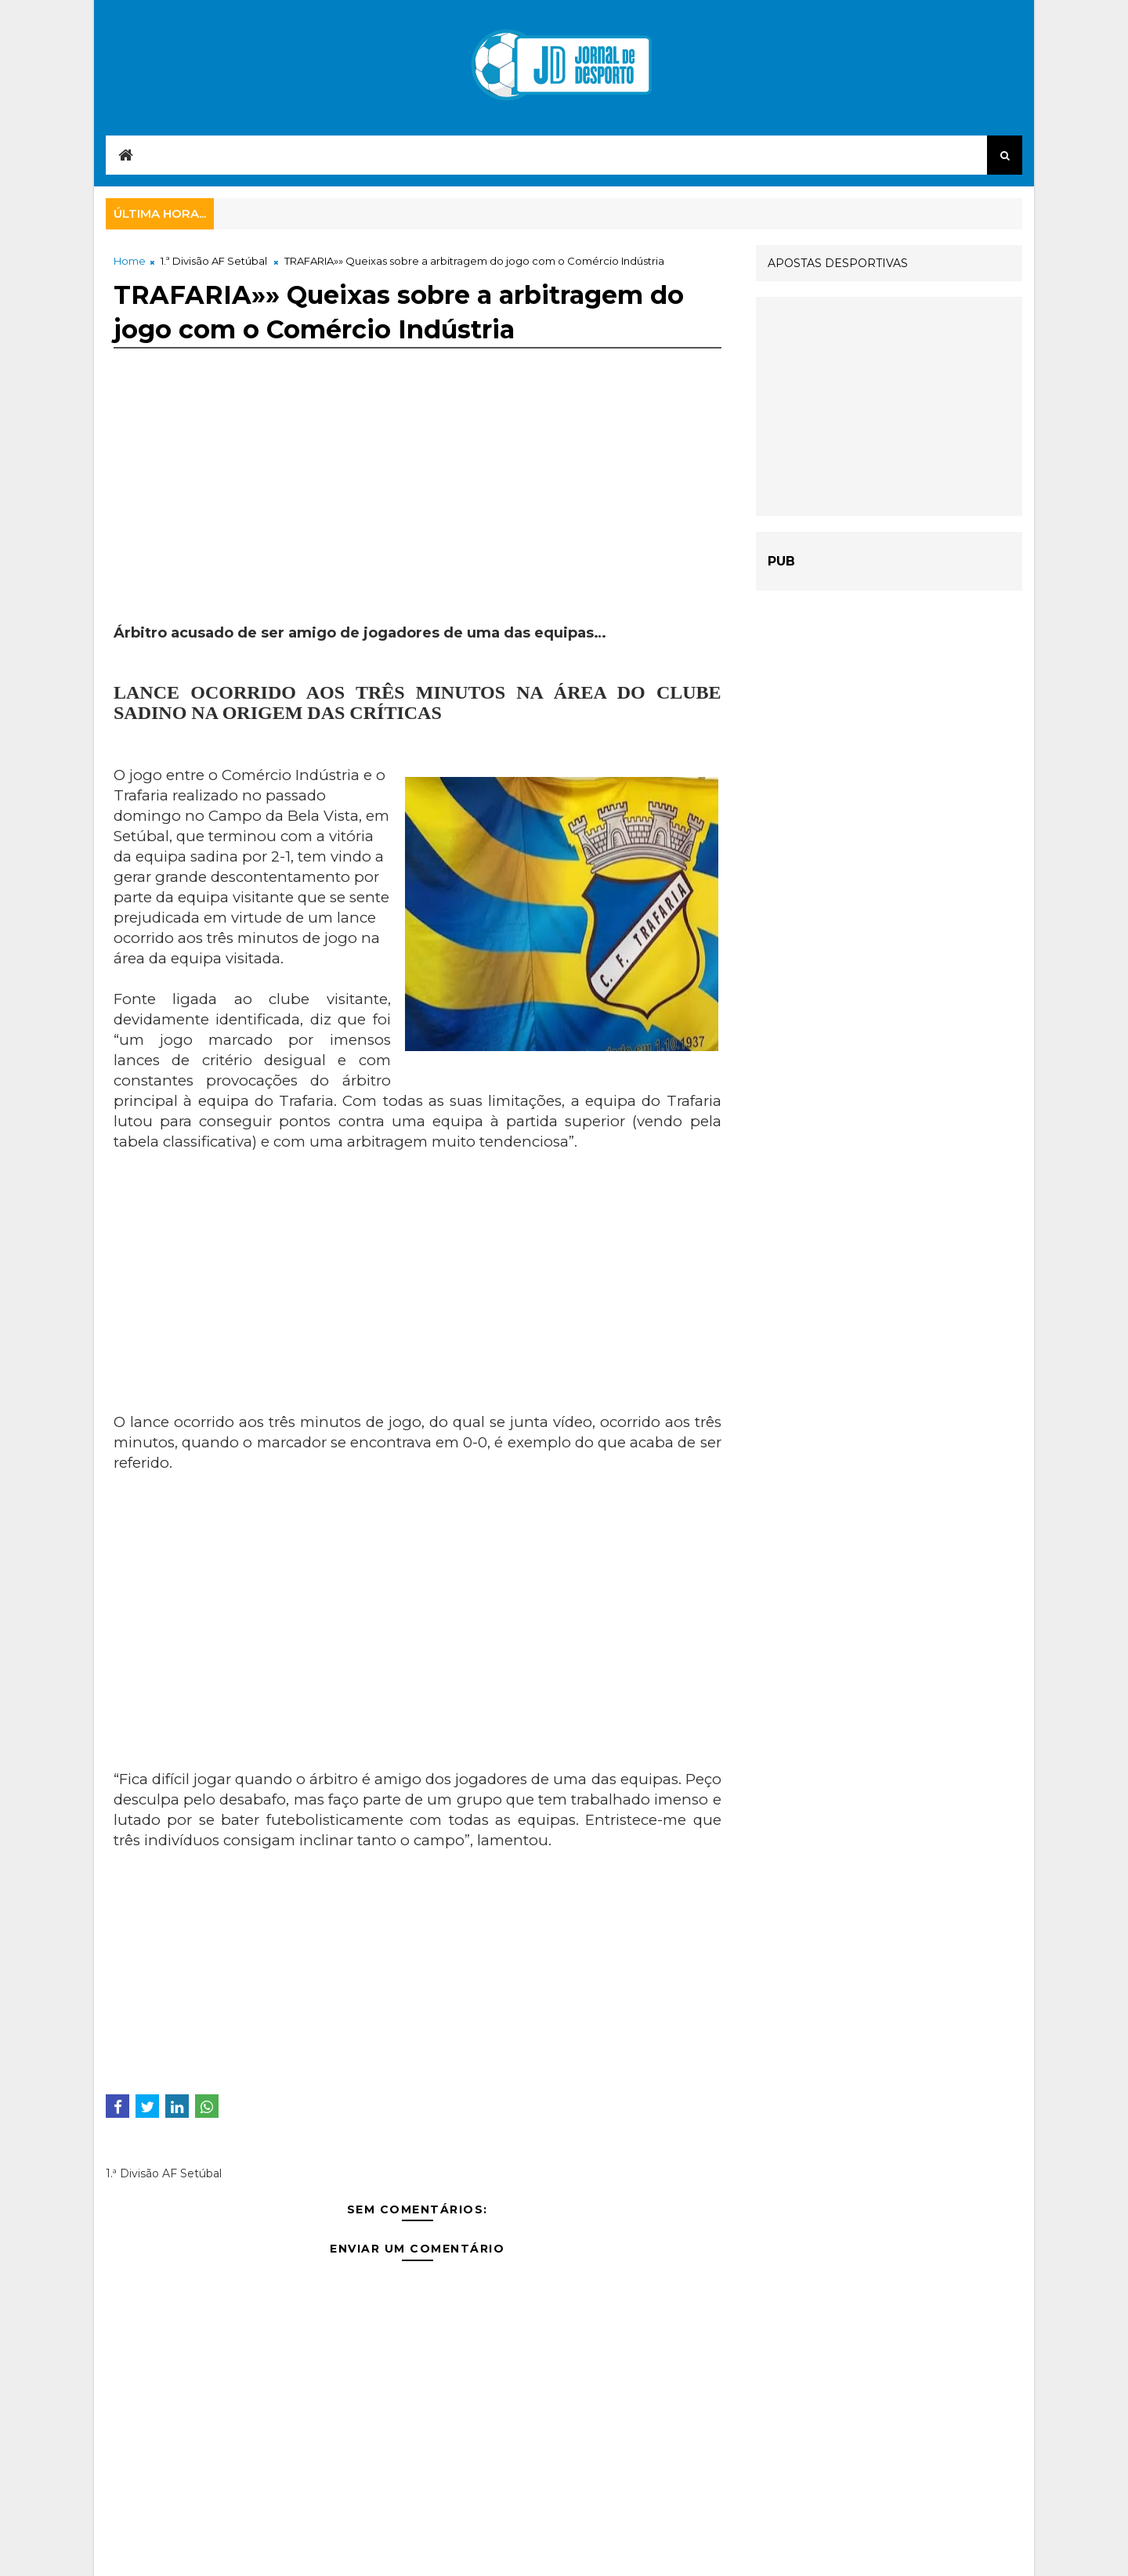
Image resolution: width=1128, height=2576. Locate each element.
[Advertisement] (417, 513)
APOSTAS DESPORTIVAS (838, 263)
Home (130, 261)
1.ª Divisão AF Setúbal (214, 261)
